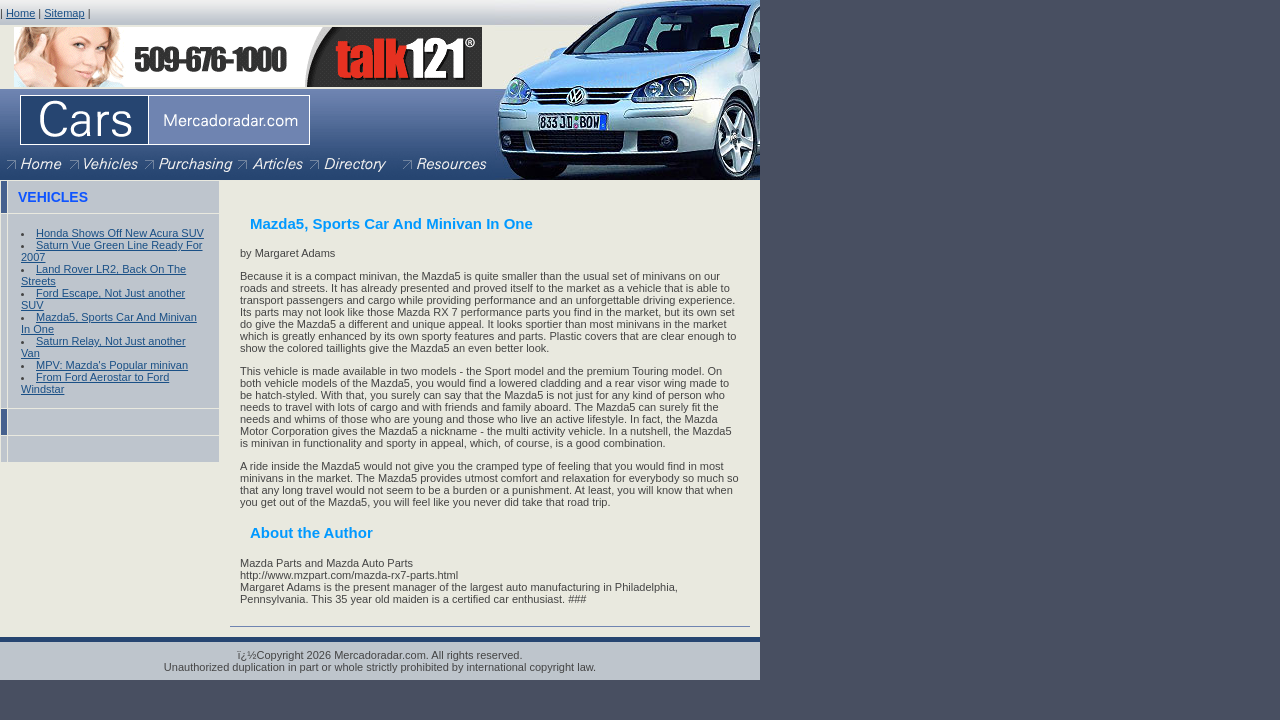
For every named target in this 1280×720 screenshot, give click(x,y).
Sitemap (64, 13)
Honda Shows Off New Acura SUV (120, 233)
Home (20, 13)
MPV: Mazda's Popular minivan (112, 365)
